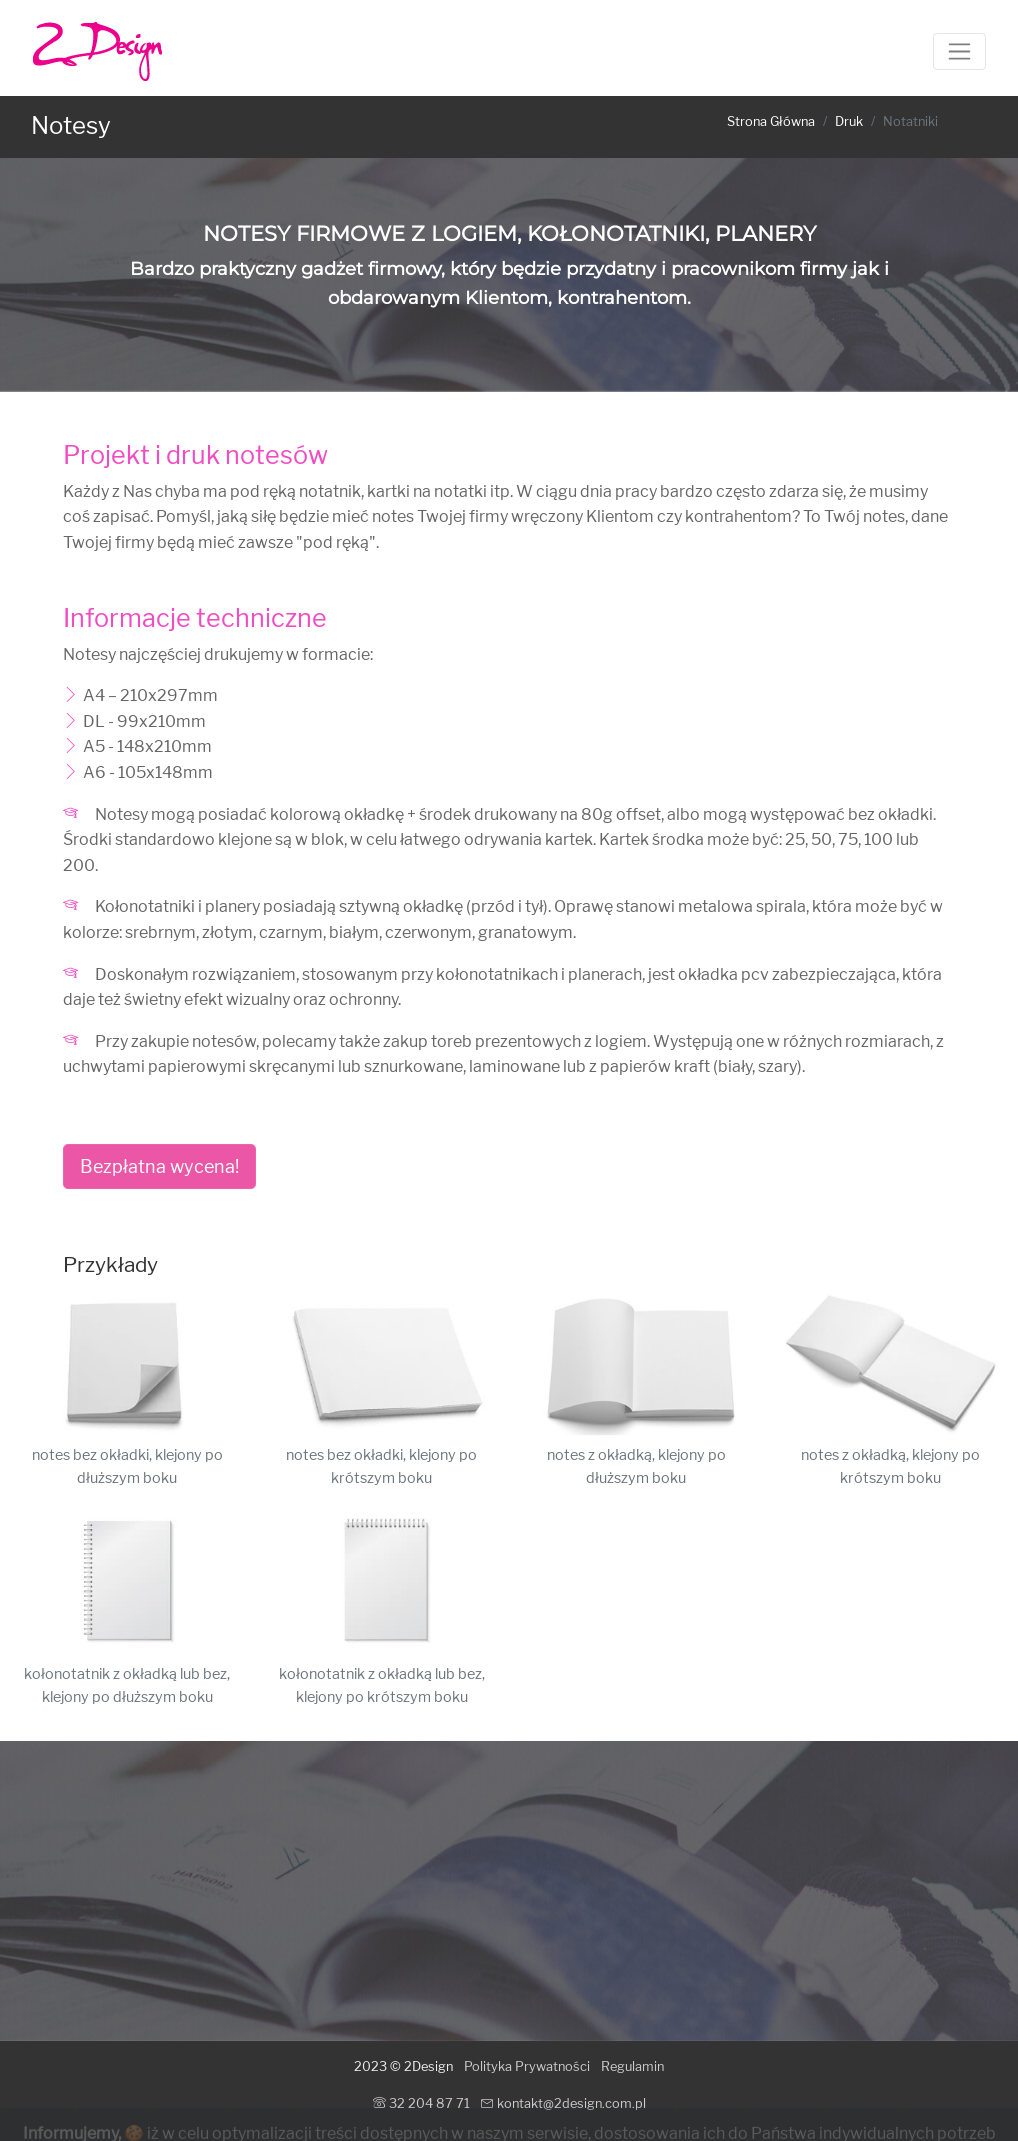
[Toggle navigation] (959, 51)
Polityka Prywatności (527, 2066)
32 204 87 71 (421, 2103)
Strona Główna (771, 121)
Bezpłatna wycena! (159, 1166)
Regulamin (632, 2066)
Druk (849, 121)
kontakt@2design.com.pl (563, 2103)
